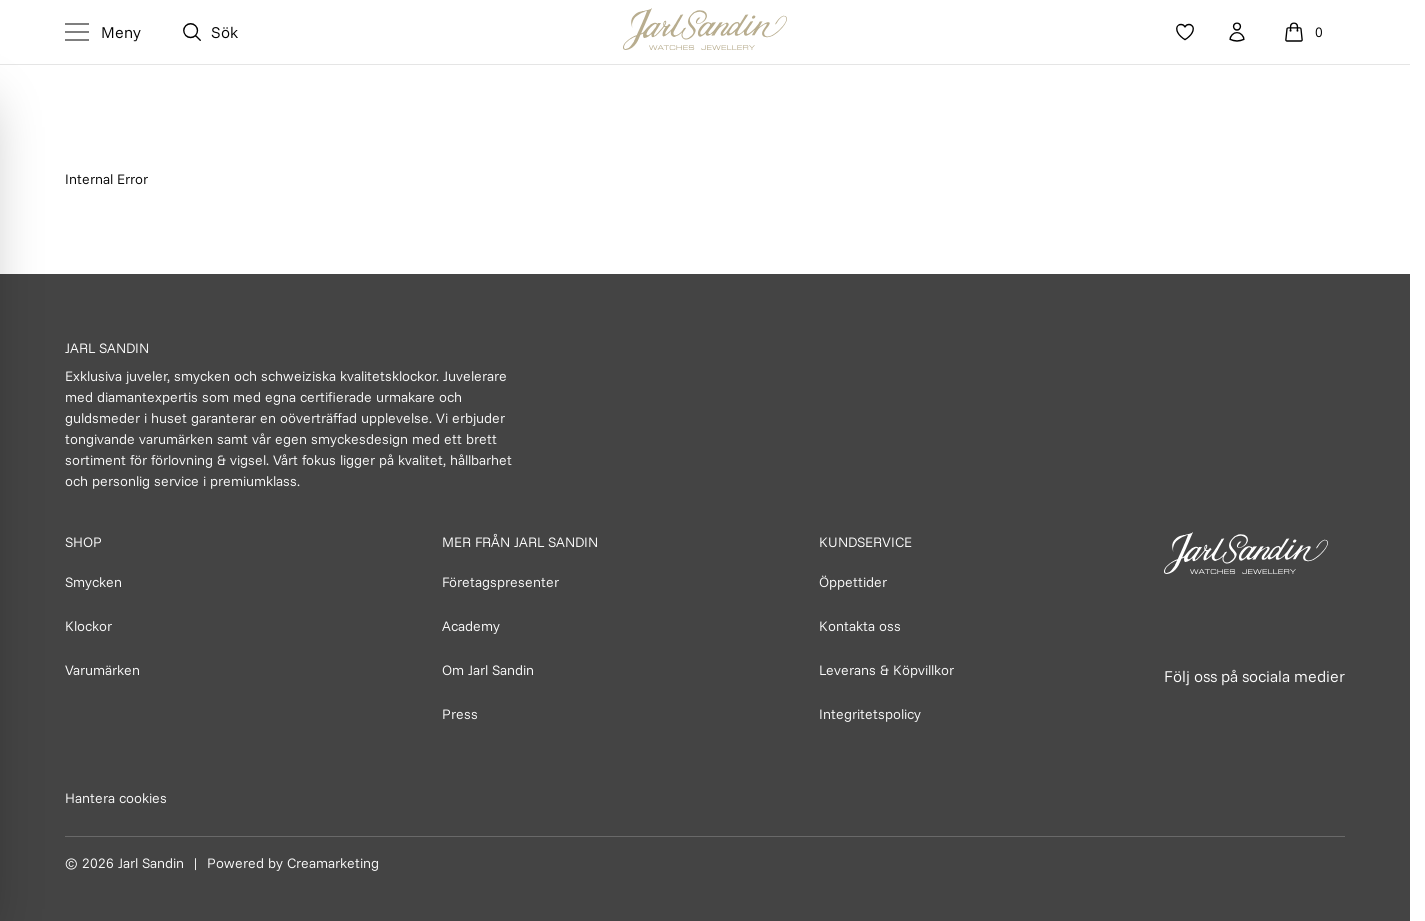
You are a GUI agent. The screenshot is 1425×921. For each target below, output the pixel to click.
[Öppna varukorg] (1306, 32)
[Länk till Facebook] (1181, 714)
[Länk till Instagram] (1225, 714)
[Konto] (1237, 32)
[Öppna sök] (209, 32)
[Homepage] (705, 32)
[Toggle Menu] (103, 32)
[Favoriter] (1185, 32)
